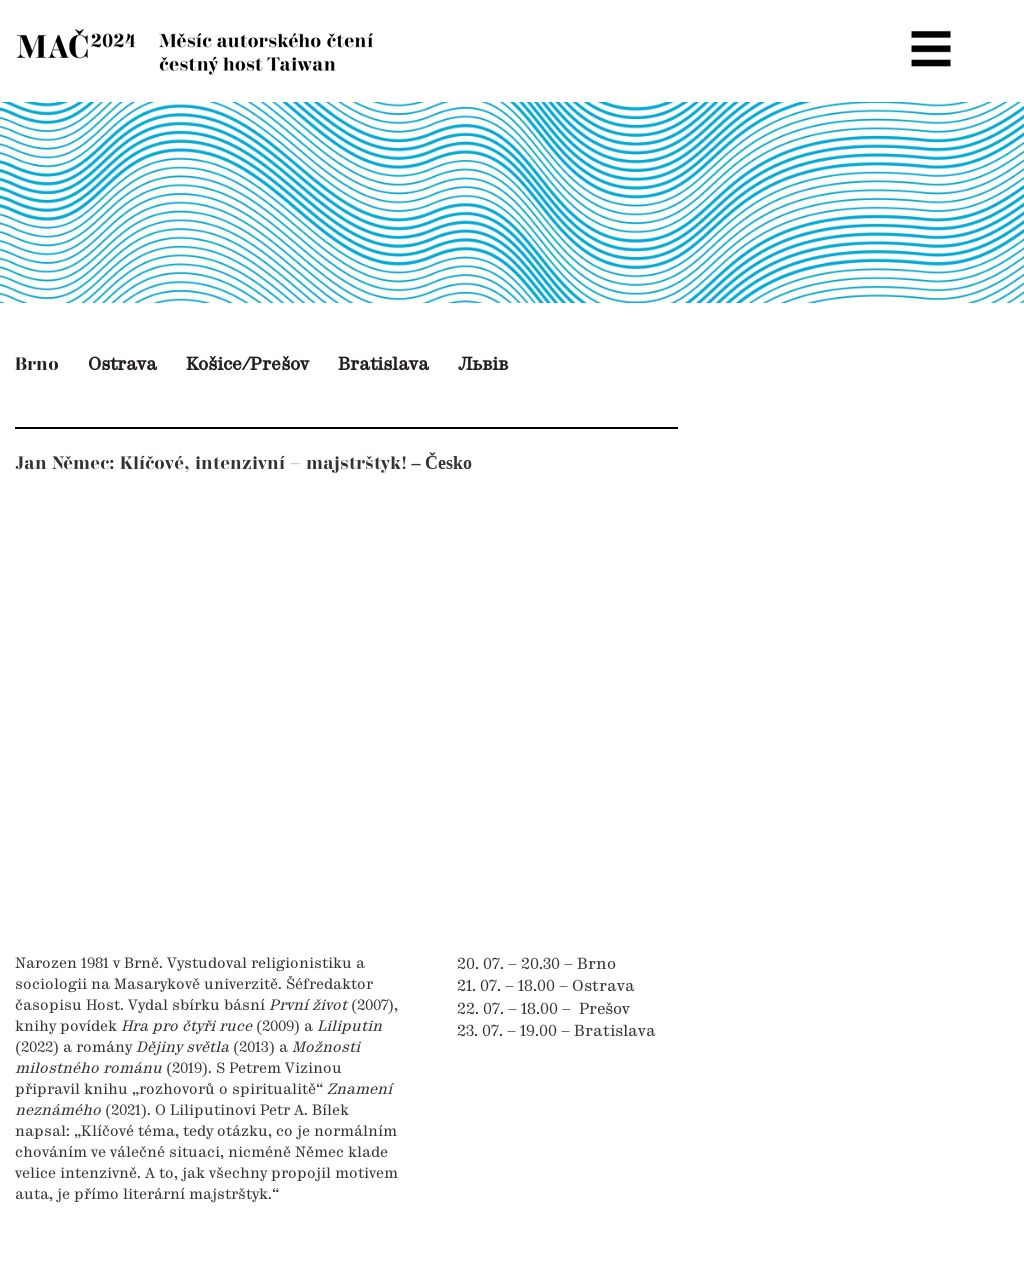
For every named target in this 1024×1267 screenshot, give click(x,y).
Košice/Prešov (247, 365)
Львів (483, 365)
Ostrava (122, 365)
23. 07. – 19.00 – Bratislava (556, 1032)
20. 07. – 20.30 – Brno (536, 965)
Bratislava (383, 365)
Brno (37, 364)
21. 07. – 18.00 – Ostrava (546, 987)
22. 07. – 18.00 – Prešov (543, 1010)
